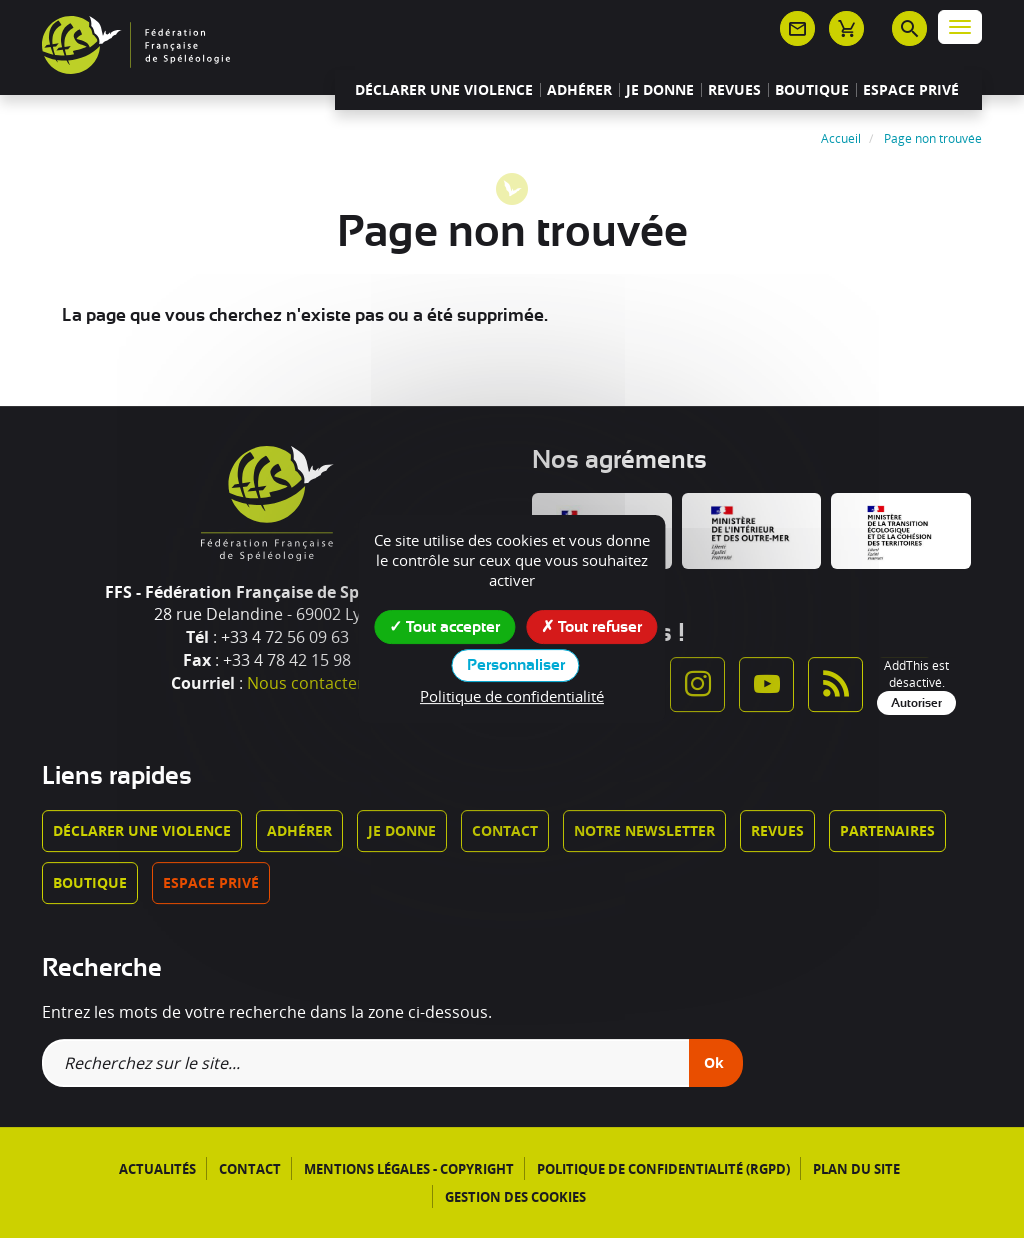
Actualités (157, 1169)
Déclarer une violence (444, 90)
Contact (505, 830)
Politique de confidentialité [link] (512, 696)
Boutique (812, 90)
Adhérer (579, 90)
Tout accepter (444, 626)
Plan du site (856, 1169)
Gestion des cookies (515, 1197)
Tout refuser (591, 626)
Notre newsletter (644, 830)
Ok (714, 1062)
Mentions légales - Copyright (409, 1169)
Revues (734, 90)
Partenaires (887, 830)
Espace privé (911, 90)
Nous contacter (305, 683)
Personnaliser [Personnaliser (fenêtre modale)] (516, 665)
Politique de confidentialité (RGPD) (663, 1169)
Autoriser (916, 703)
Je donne (660, 90)
